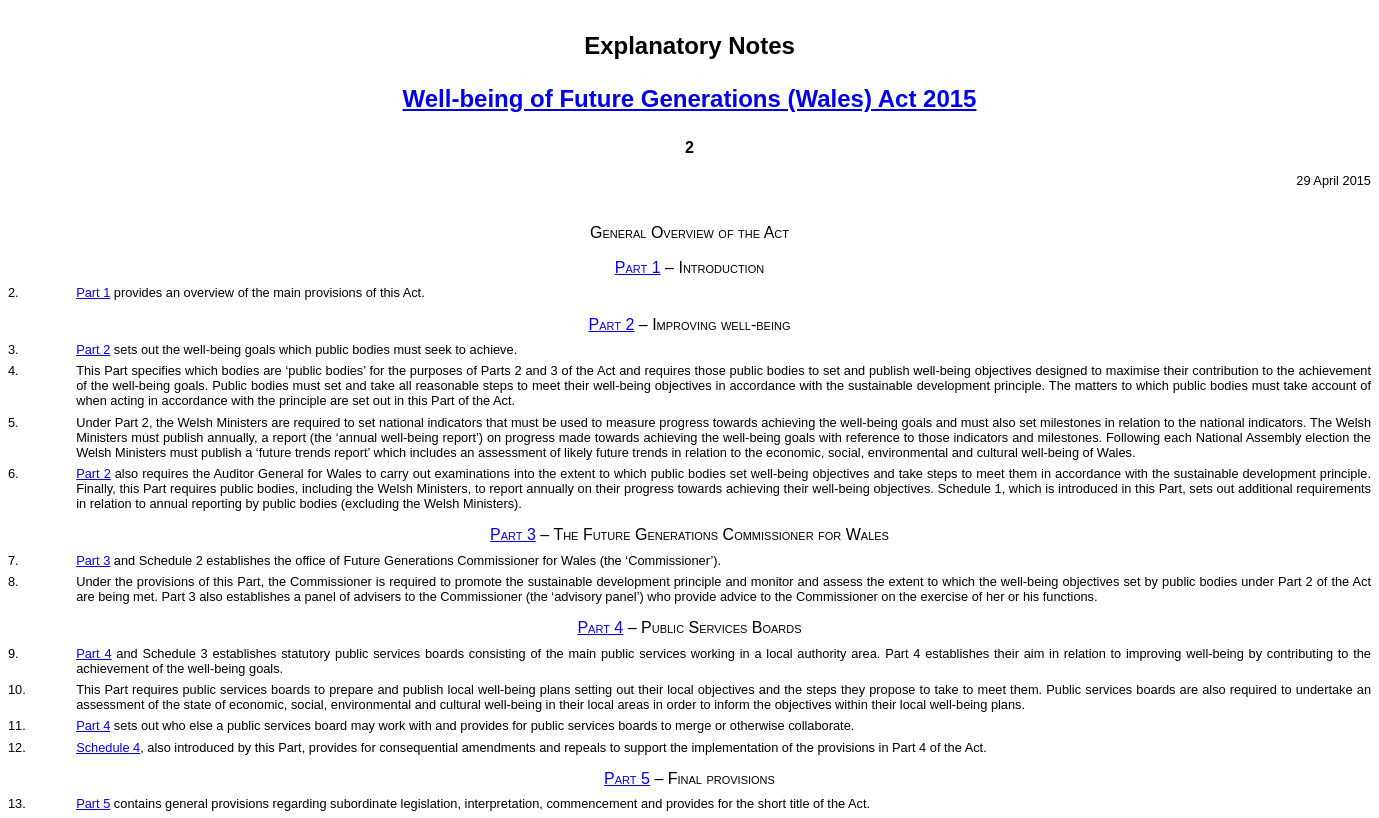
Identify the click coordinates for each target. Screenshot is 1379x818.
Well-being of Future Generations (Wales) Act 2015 (690, 98)
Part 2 (612, 324)
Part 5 (627, 778)
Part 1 (638, 267)
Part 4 (600, 627)
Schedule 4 (108, 747)
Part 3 (513, 534)
